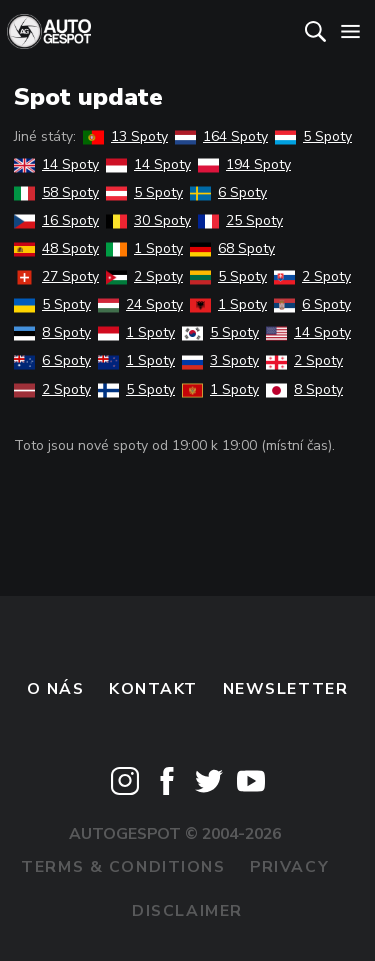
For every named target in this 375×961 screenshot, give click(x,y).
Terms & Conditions (123, 867)
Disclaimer (187, 911)
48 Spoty (56, 248)
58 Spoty (56, 192)
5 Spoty (313, 136)
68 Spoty (232, 248)
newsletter (286, 689)
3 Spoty (220, 360)
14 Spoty (56, 164)
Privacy (289, 867)
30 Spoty (148, 220)
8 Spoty (52, 332)
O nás (56, 689)
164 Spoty (221, 136)
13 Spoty (125, 136)
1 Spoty (144, 248)
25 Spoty (240, 220)
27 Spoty (56, 276)
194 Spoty (244, 164)
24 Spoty (140, 304)
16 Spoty (56, 220)
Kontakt (153, 689)
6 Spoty (228, 192)
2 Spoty (144, 276)
